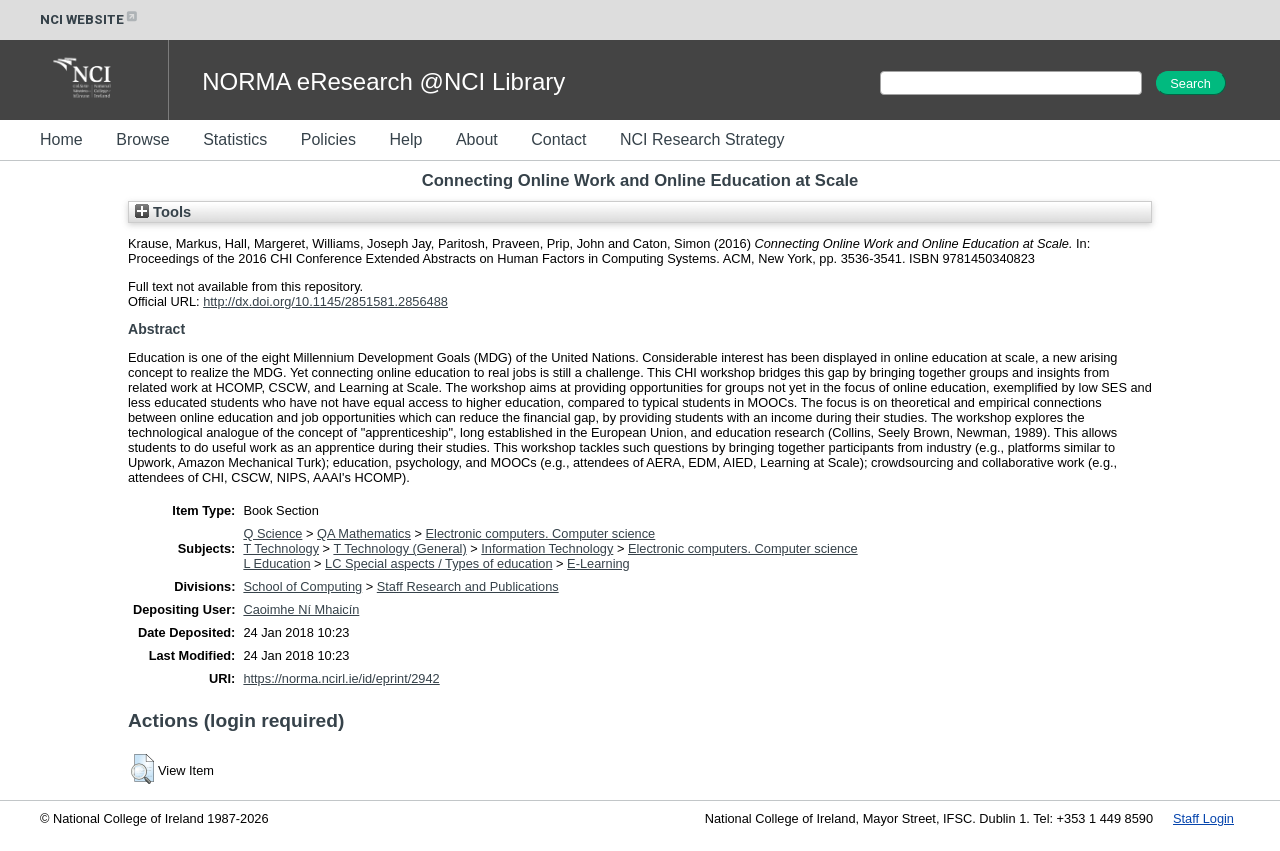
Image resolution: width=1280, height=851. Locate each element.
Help (405, 139)
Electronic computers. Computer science (541, 533)
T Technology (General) (399, 548)
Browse (142, 139)
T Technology (281, 548)
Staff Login (1203, 818)
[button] (142, 769)
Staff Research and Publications (468, 586)
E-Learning (598, 563)
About (477, 139)
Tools (163, 212)
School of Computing (302, 586)
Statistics (235, 139)
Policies (328, 139)
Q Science (272, 533)
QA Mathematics (364, 533)
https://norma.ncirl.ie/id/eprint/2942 (341, 678)
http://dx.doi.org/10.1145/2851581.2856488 (325, 301)
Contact (558, 139)
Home (61, 139)
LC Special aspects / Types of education (438, 563)
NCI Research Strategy (702, 139)
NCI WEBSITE (90, 19)
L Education (276, 563)
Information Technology (547, 548)
